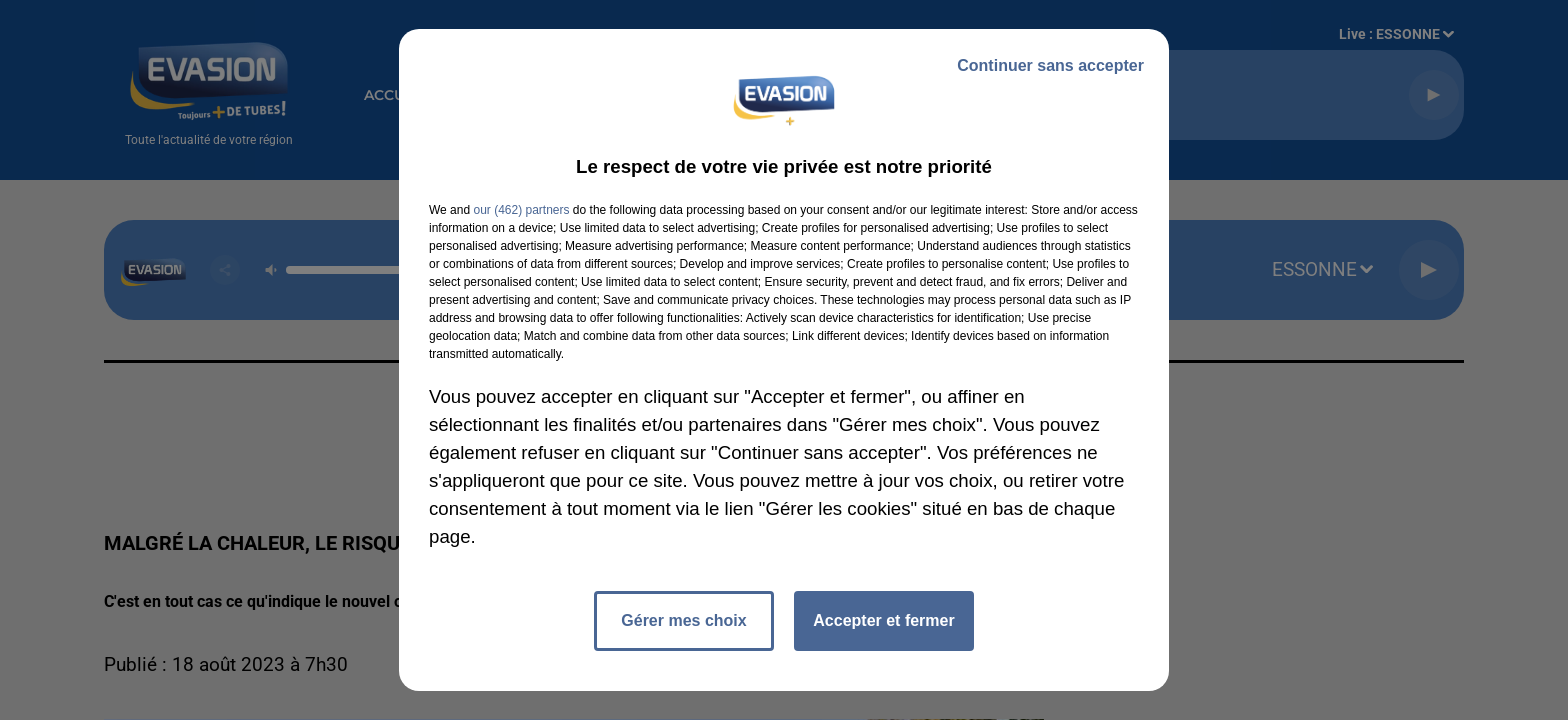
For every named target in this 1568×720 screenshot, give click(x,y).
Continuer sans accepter (1050, 65)
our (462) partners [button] (521, 210)
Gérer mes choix (683, 620)
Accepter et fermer (883, 620)
